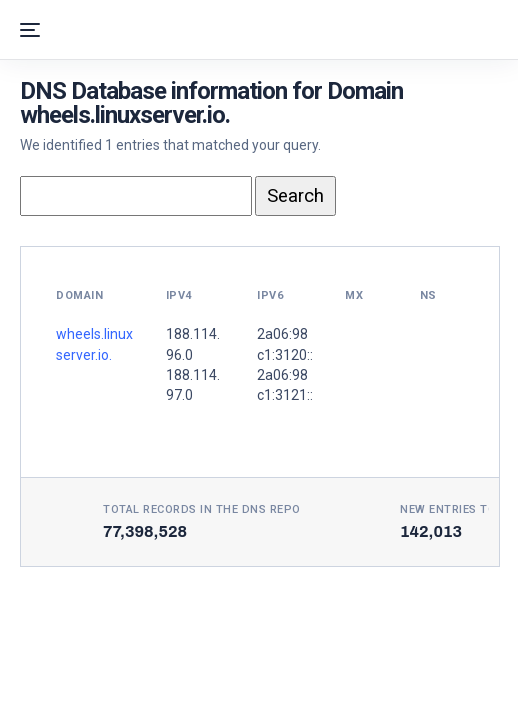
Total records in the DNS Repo (202, 509)
